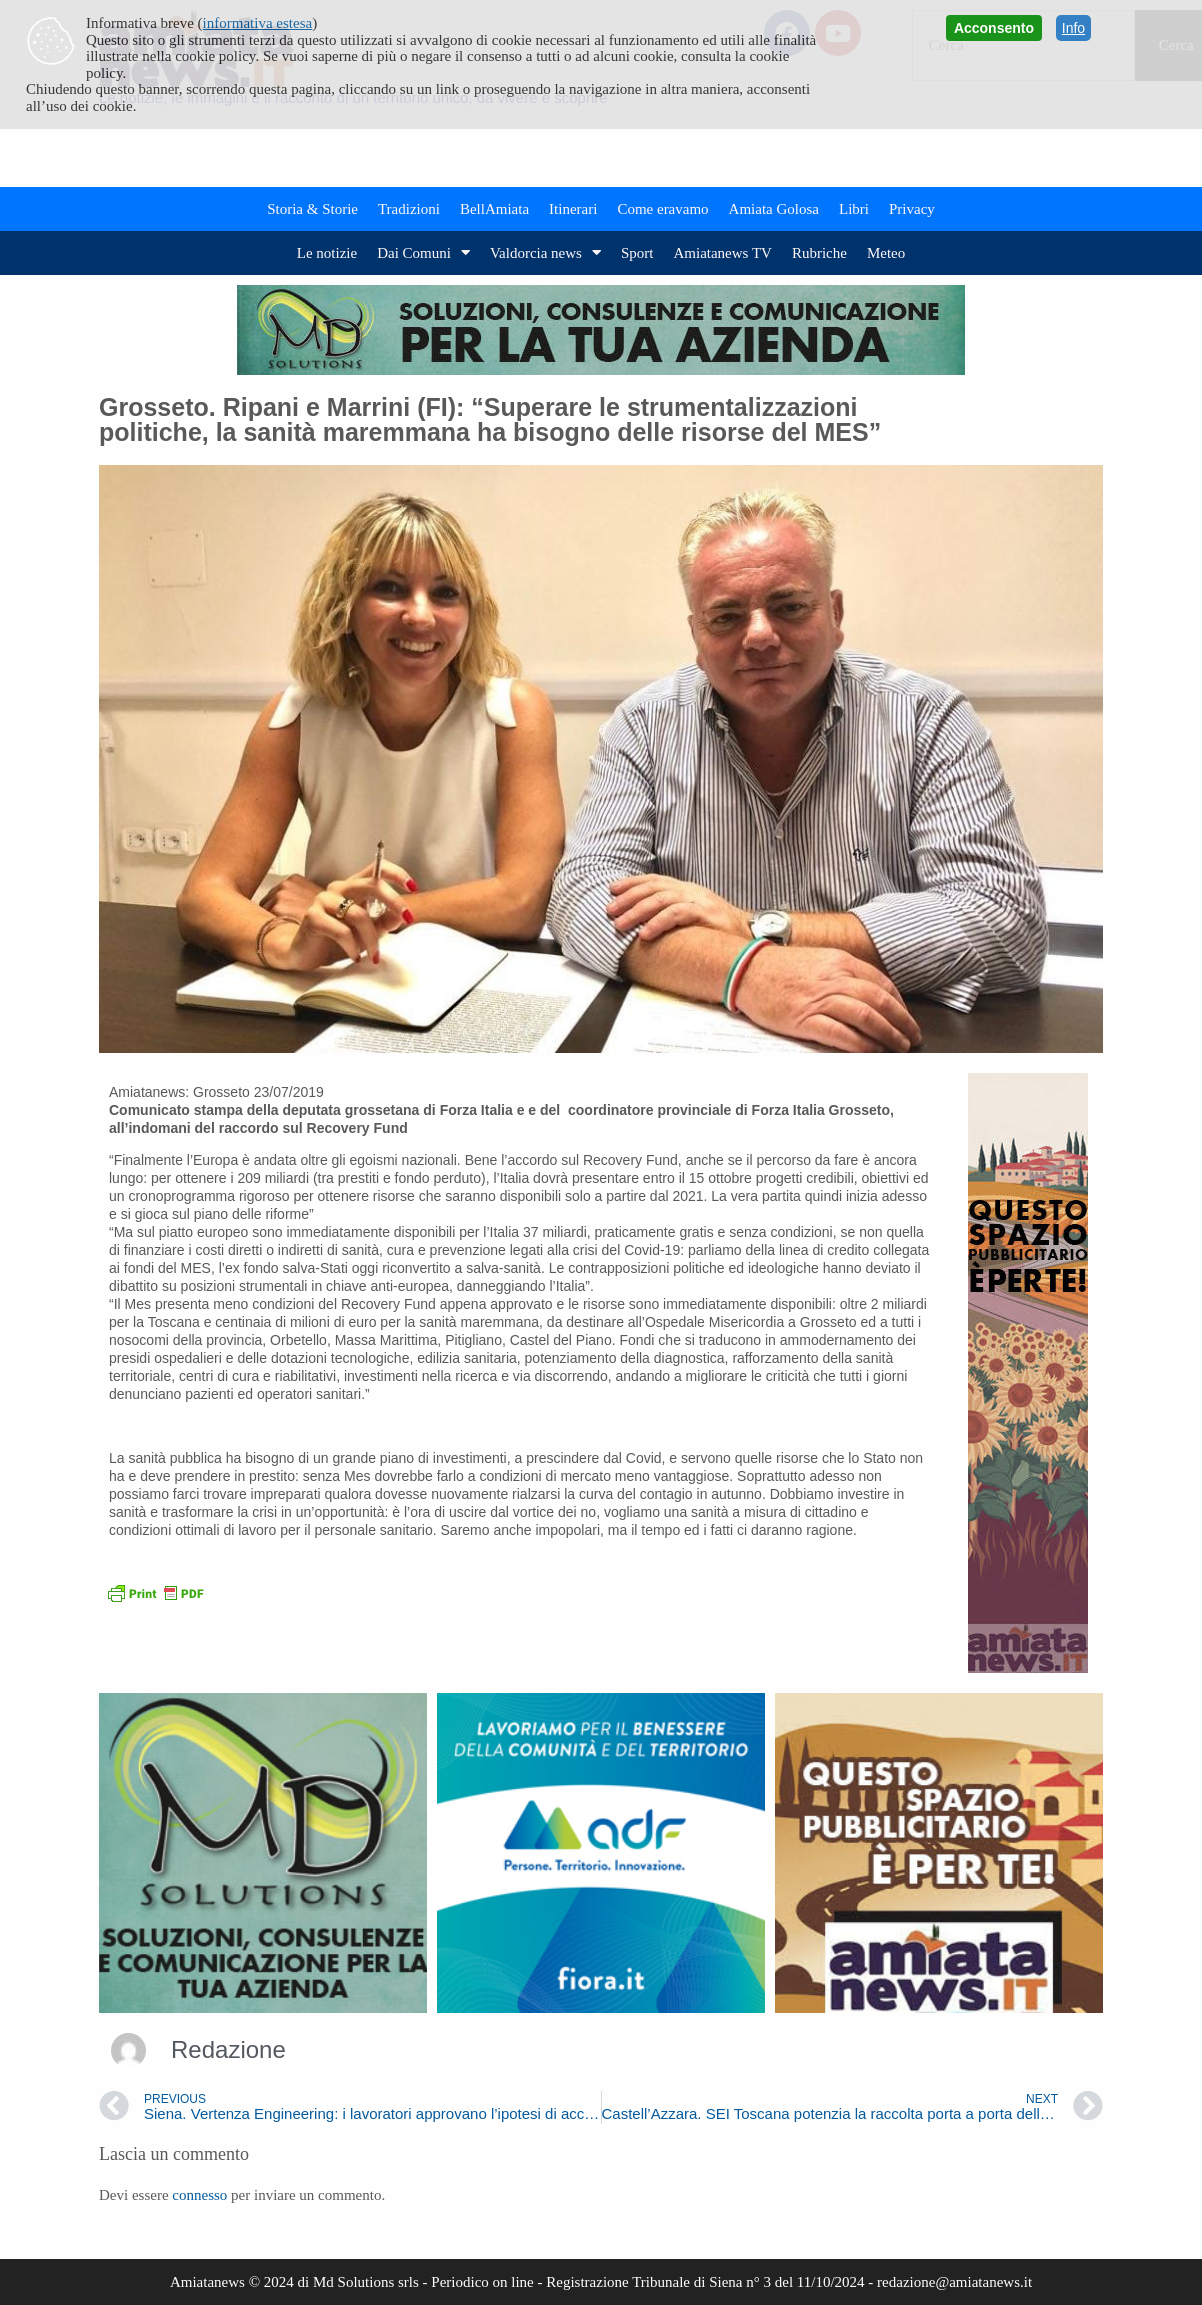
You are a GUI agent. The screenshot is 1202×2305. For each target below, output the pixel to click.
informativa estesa (258, 23)
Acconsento (994, 28)
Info (1073, 28)
